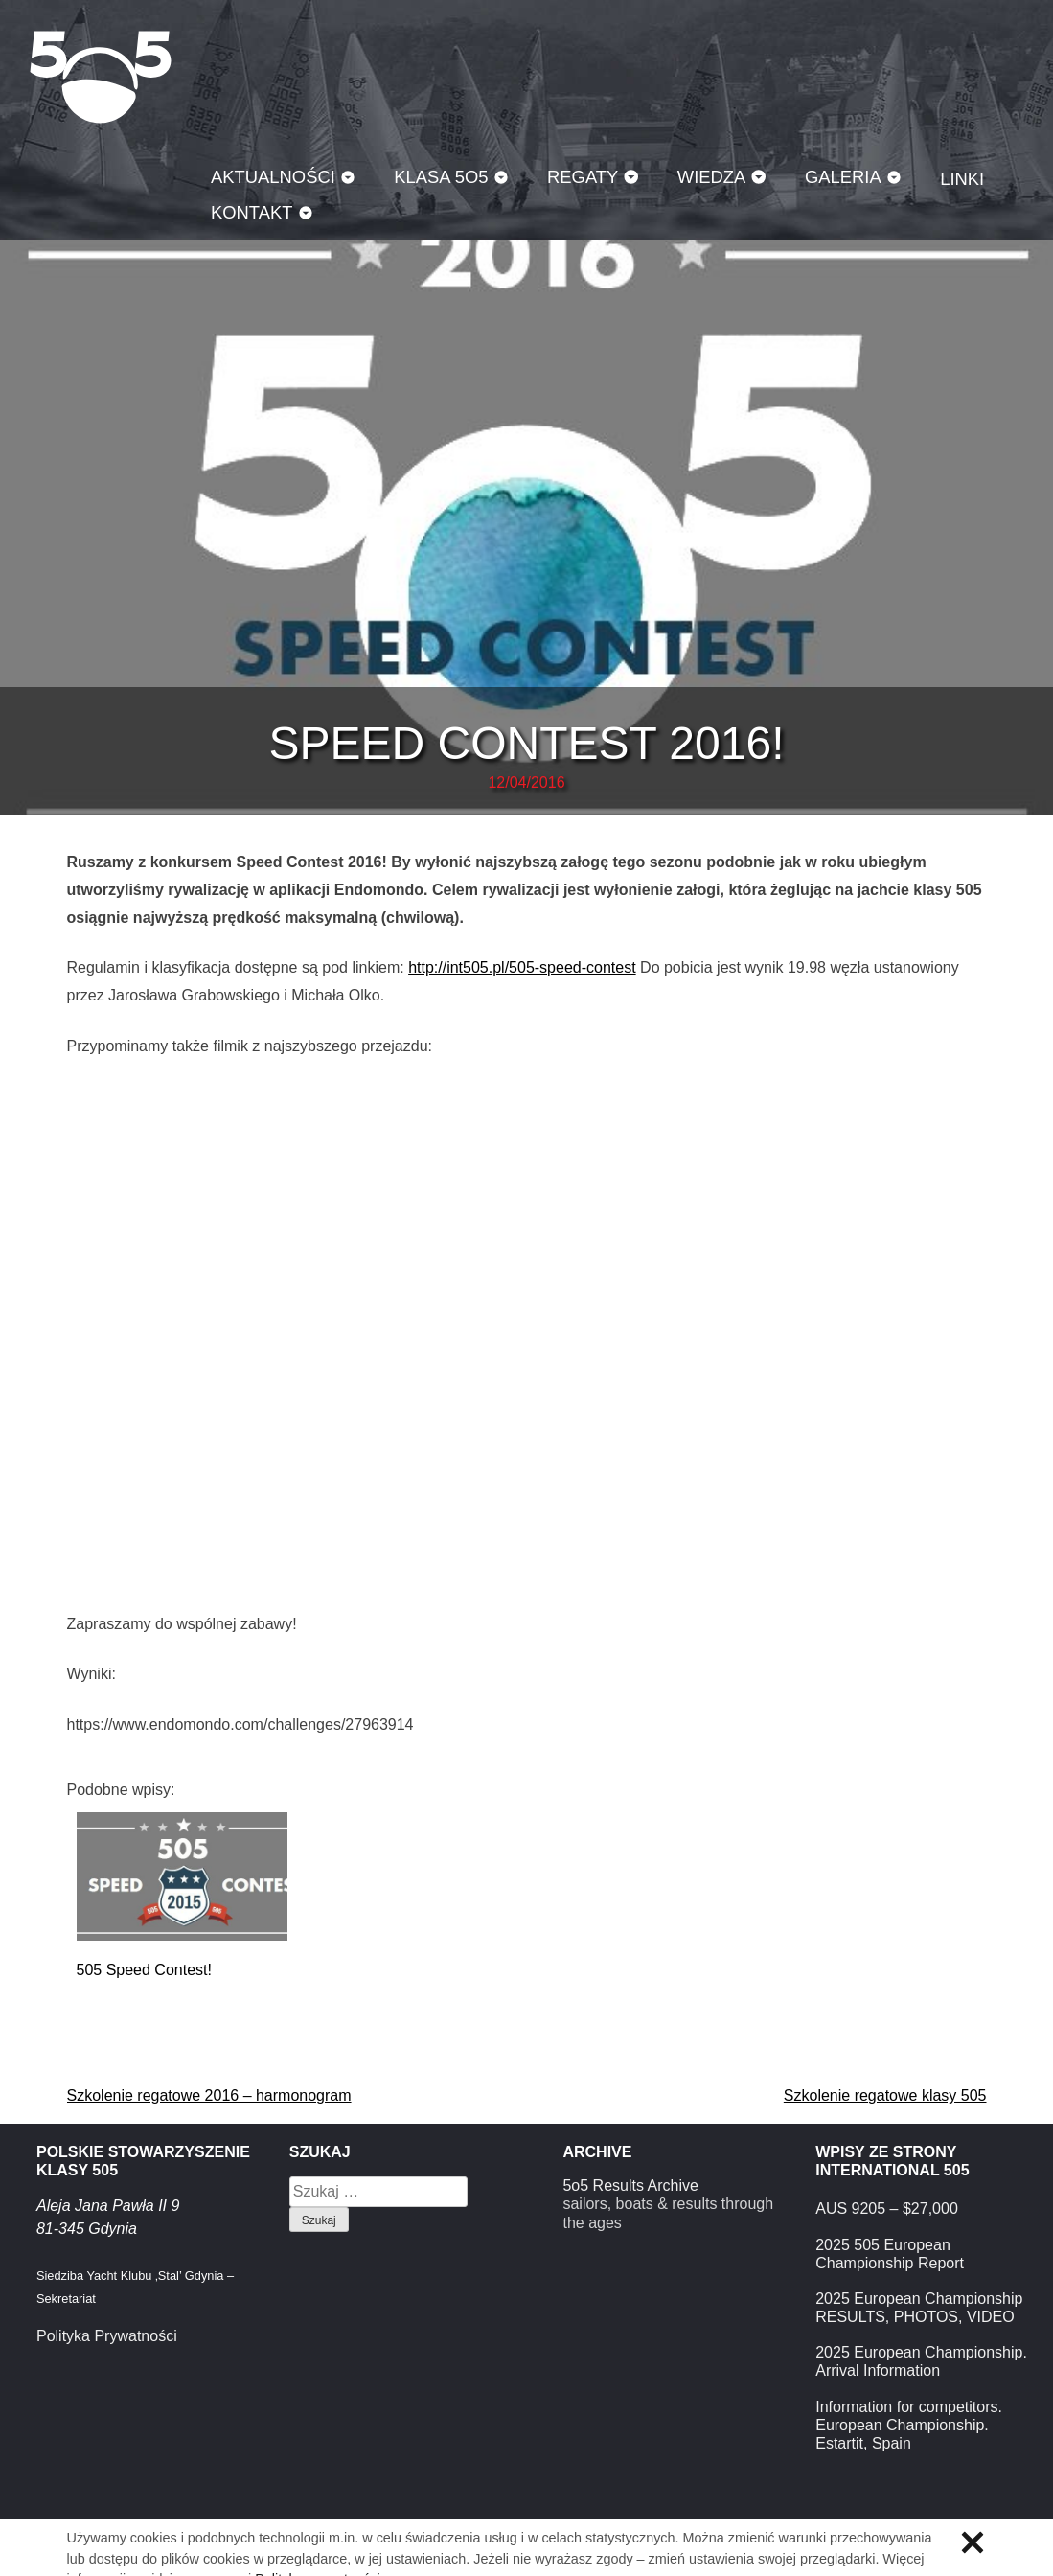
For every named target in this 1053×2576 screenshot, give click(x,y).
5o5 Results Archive (630, 2185)
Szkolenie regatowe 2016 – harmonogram (209, 2095)
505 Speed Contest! (144, 1970)
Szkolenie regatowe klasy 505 (885, 2095)
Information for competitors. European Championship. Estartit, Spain (908, 2425)
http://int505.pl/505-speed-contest (522, 967)
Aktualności (273, 177)
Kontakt (252, 212)
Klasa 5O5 (100, 76)
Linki (962, 179)
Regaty (582, 177)
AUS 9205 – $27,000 (886, 2208)
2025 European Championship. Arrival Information (921, 2361)
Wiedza (711, 177)
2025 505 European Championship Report (889, 2254)
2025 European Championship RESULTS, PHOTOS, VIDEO (918, 2307)
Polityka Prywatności (106, 2336)
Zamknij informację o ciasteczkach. (972, 2542)
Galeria (843, 177)
